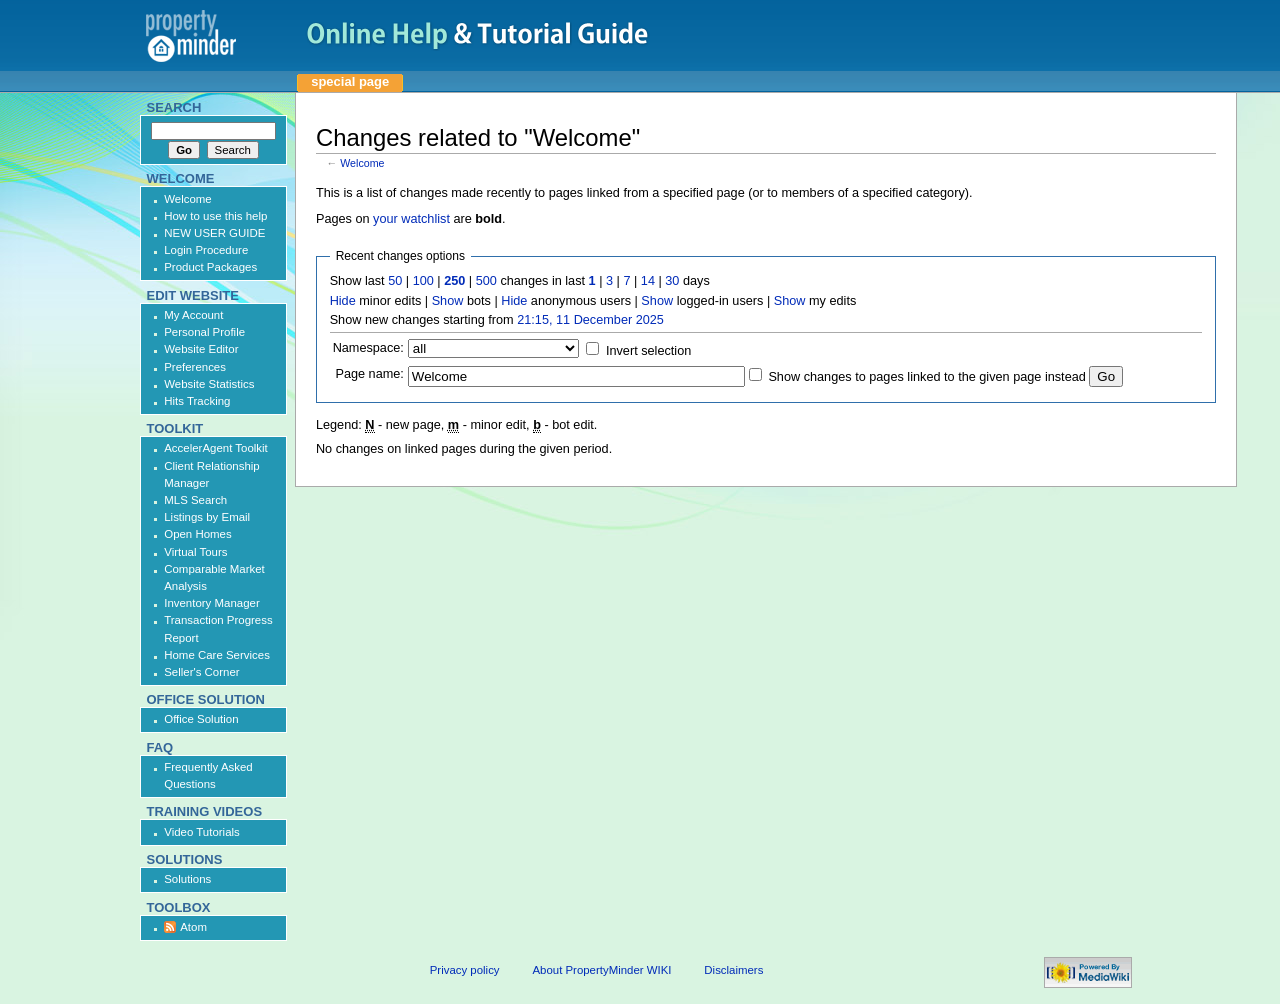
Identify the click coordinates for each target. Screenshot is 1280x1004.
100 (423, 281)
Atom (193, 927)
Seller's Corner (201, 672)
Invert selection (648, 351)
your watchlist (411, 219)
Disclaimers (733, 970)
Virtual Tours (195, 552)
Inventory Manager (212, 603)
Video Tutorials (202, 832)
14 (648, 281)
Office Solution (201, 719)
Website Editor (201, 349)
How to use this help (215, 216)
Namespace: (368, 348)
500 (486, 281)
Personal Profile (204, 332)
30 (672, 281)
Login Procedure (206, 250)
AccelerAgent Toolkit (216, 448)
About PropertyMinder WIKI (601, 970)
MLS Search (195, 500)
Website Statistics (209, 384)
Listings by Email (207, 517)
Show (448, 301)
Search (174, 107)
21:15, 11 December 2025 (590, 320)
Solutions (187, 879)
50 (395, 281)
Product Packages (210, 267)
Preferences (195, 367)
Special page (350, 81)
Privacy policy (465, 970)
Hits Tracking (197, 401)
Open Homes (197, 534)
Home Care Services (217, 655)
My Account (193, 315)
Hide (343, 301)
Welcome (362, 163)
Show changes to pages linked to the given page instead (926, 377)
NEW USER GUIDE (214, 233)
